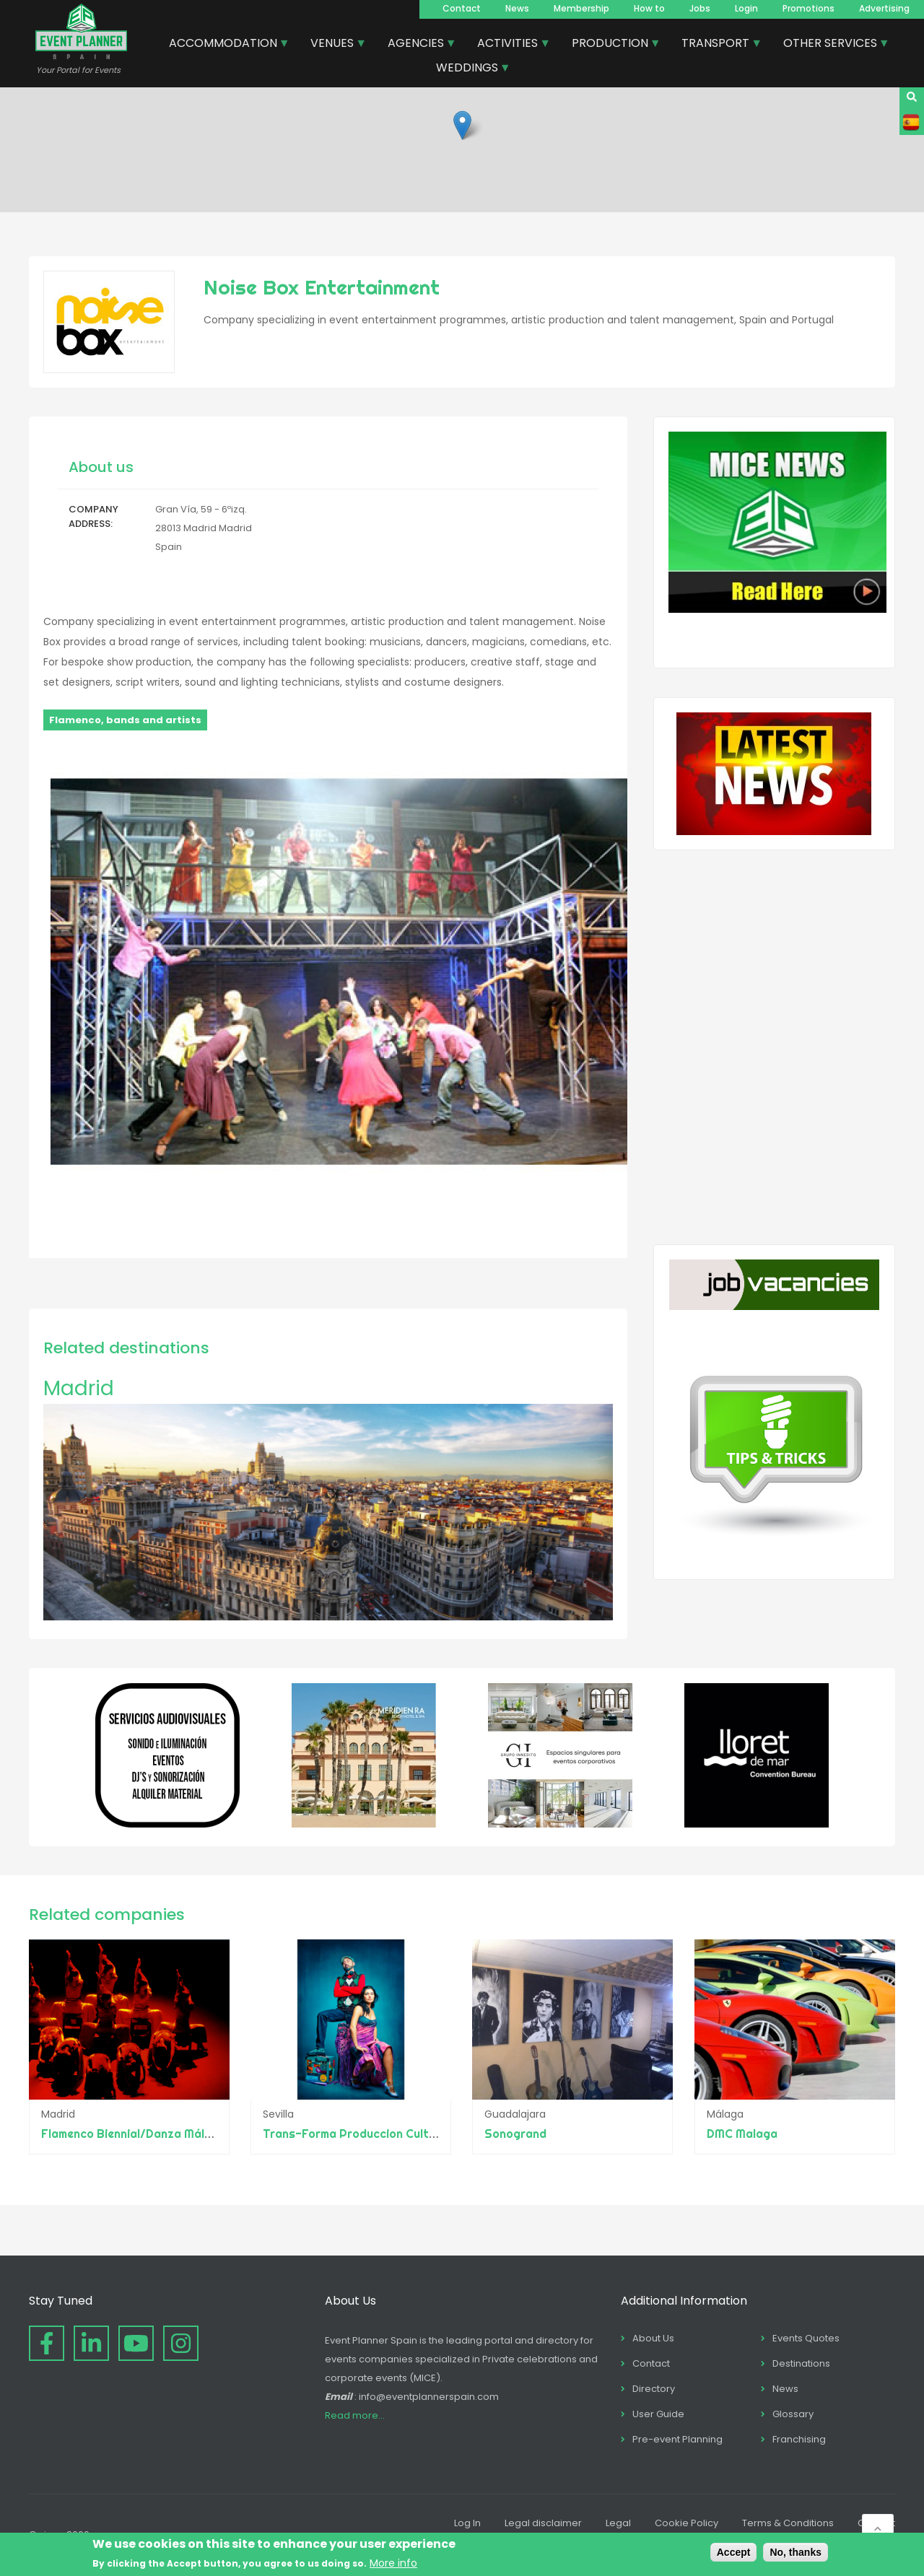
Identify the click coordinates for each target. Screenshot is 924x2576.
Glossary (793, 2414)
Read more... (355, 2415)
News (517, 8)
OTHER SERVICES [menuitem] (830, 45)
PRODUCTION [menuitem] (611, 45)
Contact (462, 8)
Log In (467, 2523)
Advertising (884, 8)
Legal (618, 2523)
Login (746, 8)
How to (649, 8)
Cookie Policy (686, 2523)
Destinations (801, 2363)
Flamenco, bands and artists (125, 720)
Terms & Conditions (788, 2523)
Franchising (799, 2439)
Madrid (78, 1388)
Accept (734, 2552)
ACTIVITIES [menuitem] (508, 45)
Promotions (808, 8)
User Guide (658, 2414)
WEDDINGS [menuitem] (467, 69)
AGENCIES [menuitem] (416, 45)
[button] (462, 125)
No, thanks (795, 2552)
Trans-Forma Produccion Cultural (356, 2133)
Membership (581, 8)
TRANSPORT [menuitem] (716, 45)
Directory (653, 2389)
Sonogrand (516, 2133)
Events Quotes (806, 2338)
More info (393, 2563)
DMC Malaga (742, 2133)
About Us (653, 2338)
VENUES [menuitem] (333, 45)
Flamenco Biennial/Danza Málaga (133, 2133)
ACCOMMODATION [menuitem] (223, 45)
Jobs (699, 8)
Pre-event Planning (677, 2439)
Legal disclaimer (543, 2523)
